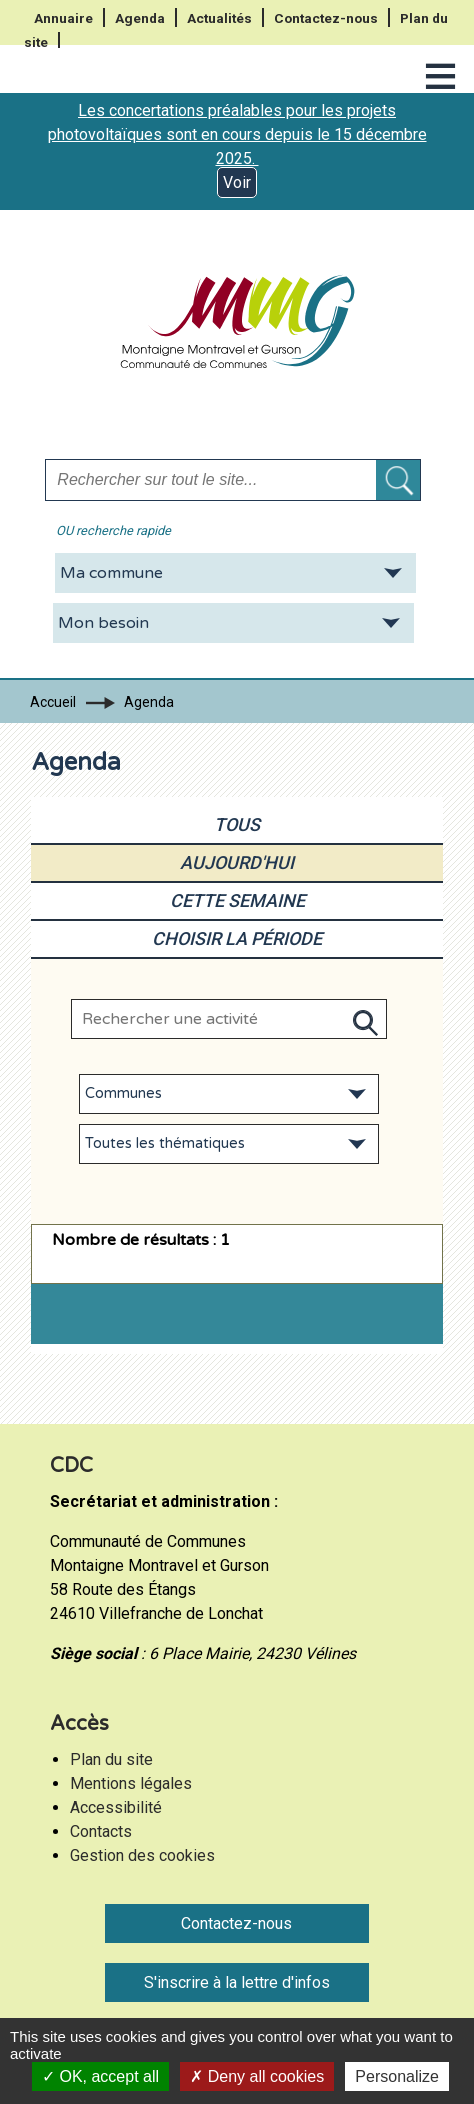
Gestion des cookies (142, 1855)
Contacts (101, 1831)
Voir (237, 182)
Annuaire (63, 18)
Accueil (53, 702)
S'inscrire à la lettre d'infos (237, 1982)
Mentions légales (131, 1783)
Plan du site (111, 1759)
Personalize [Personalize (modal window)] (397, 2076)
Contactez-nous (326, 18)
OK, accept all (100, 2076)
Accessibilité (116, 1807)
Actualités (219, 18)
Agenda (140, 18)
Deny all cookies (257, 2076)
